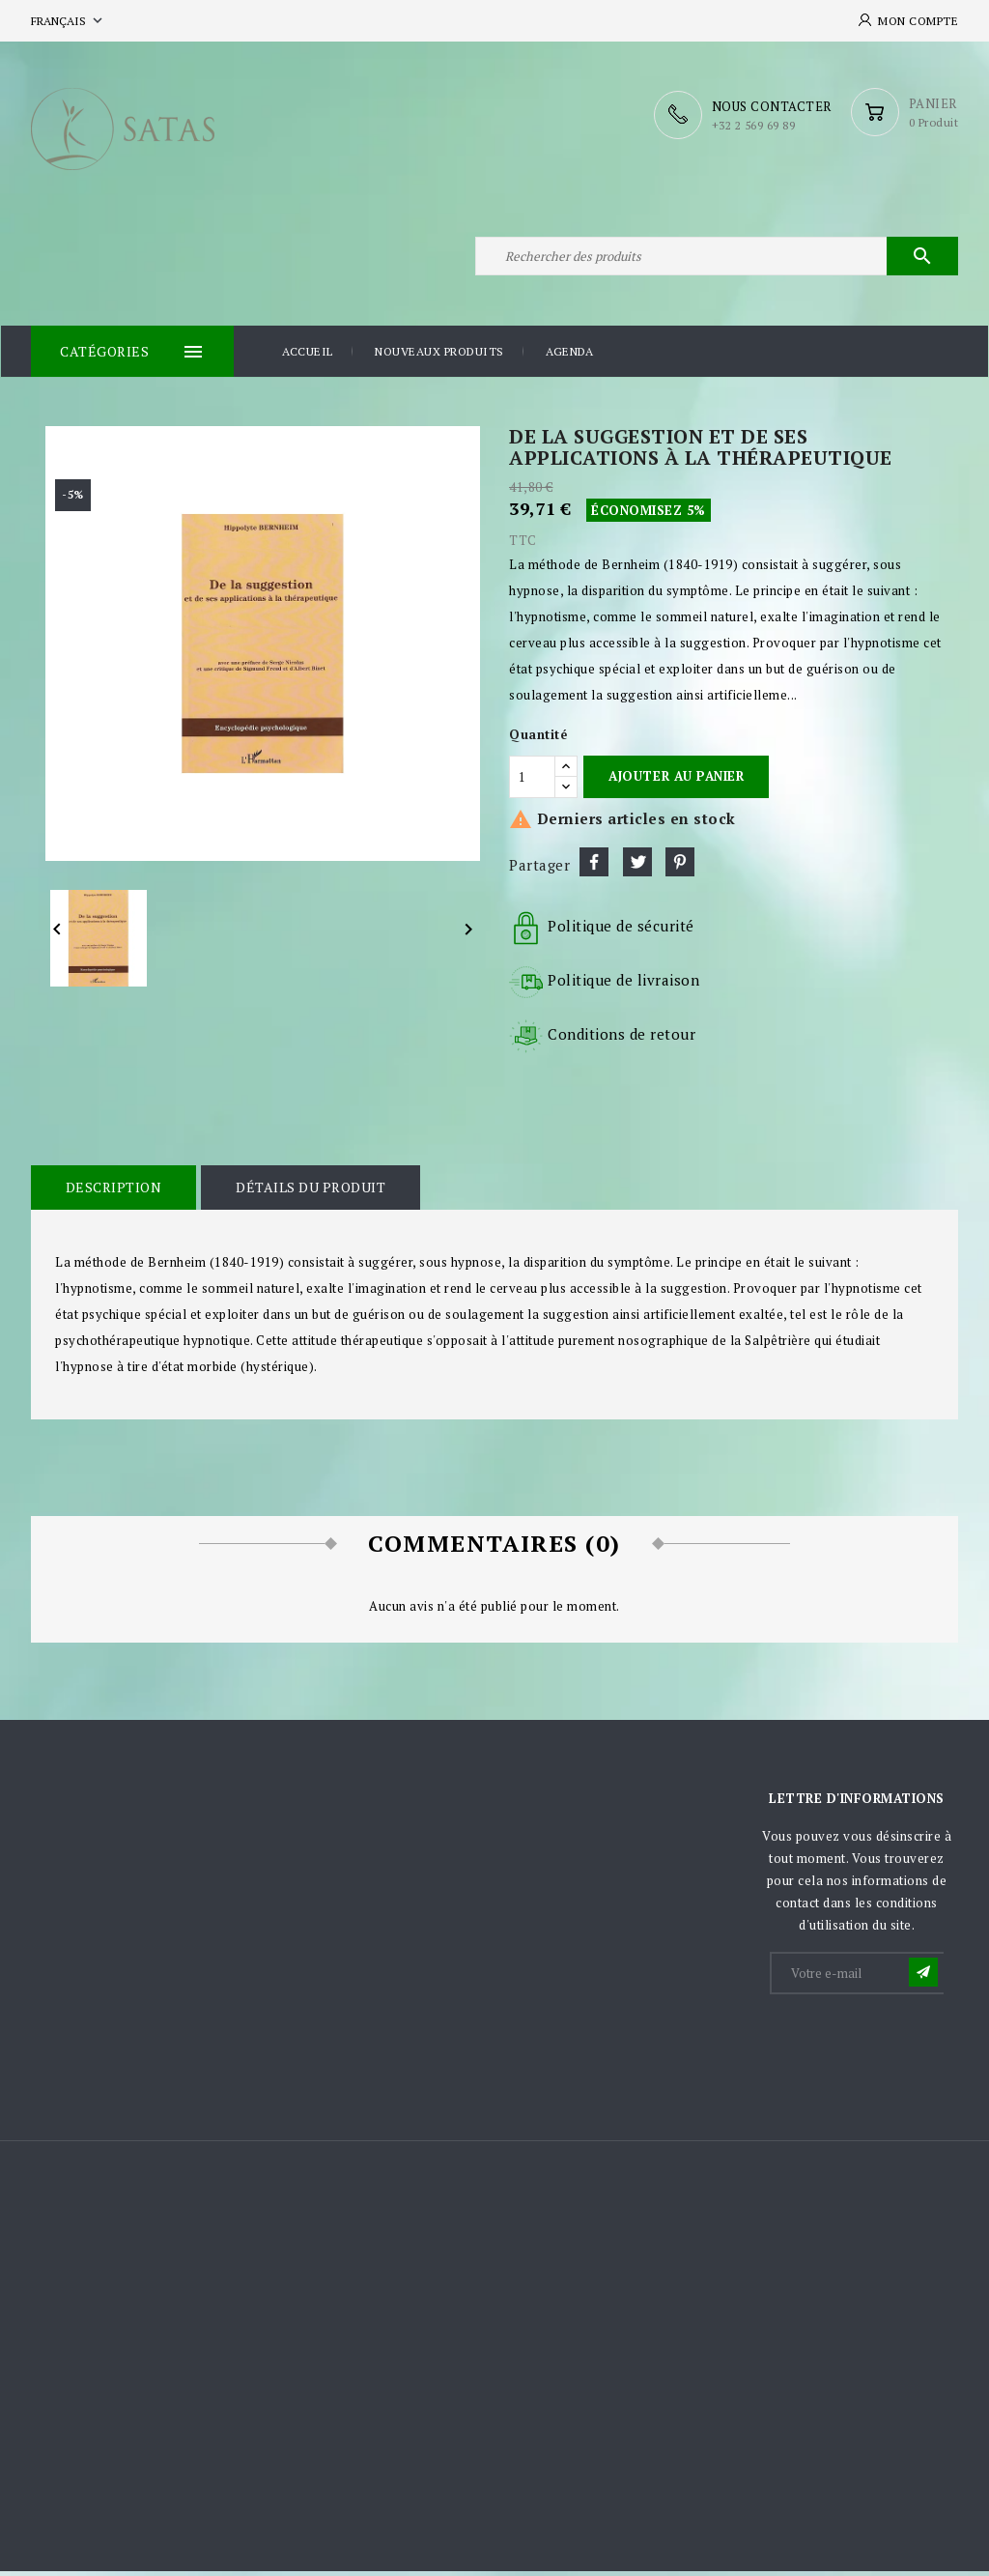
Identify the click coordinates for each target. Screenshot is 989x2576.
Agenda (569, 357)
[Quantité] (532, 781)
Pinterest (679, 867)
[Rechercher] (716, 259)
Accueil (307, 357)
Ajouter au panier (676, 781)
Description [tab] (113, 1193)
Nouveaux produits (439, 357)
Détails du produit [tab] (308, 1193)
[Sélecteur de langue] (68, 21)
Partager (593, 867)
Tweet (637, 867)
